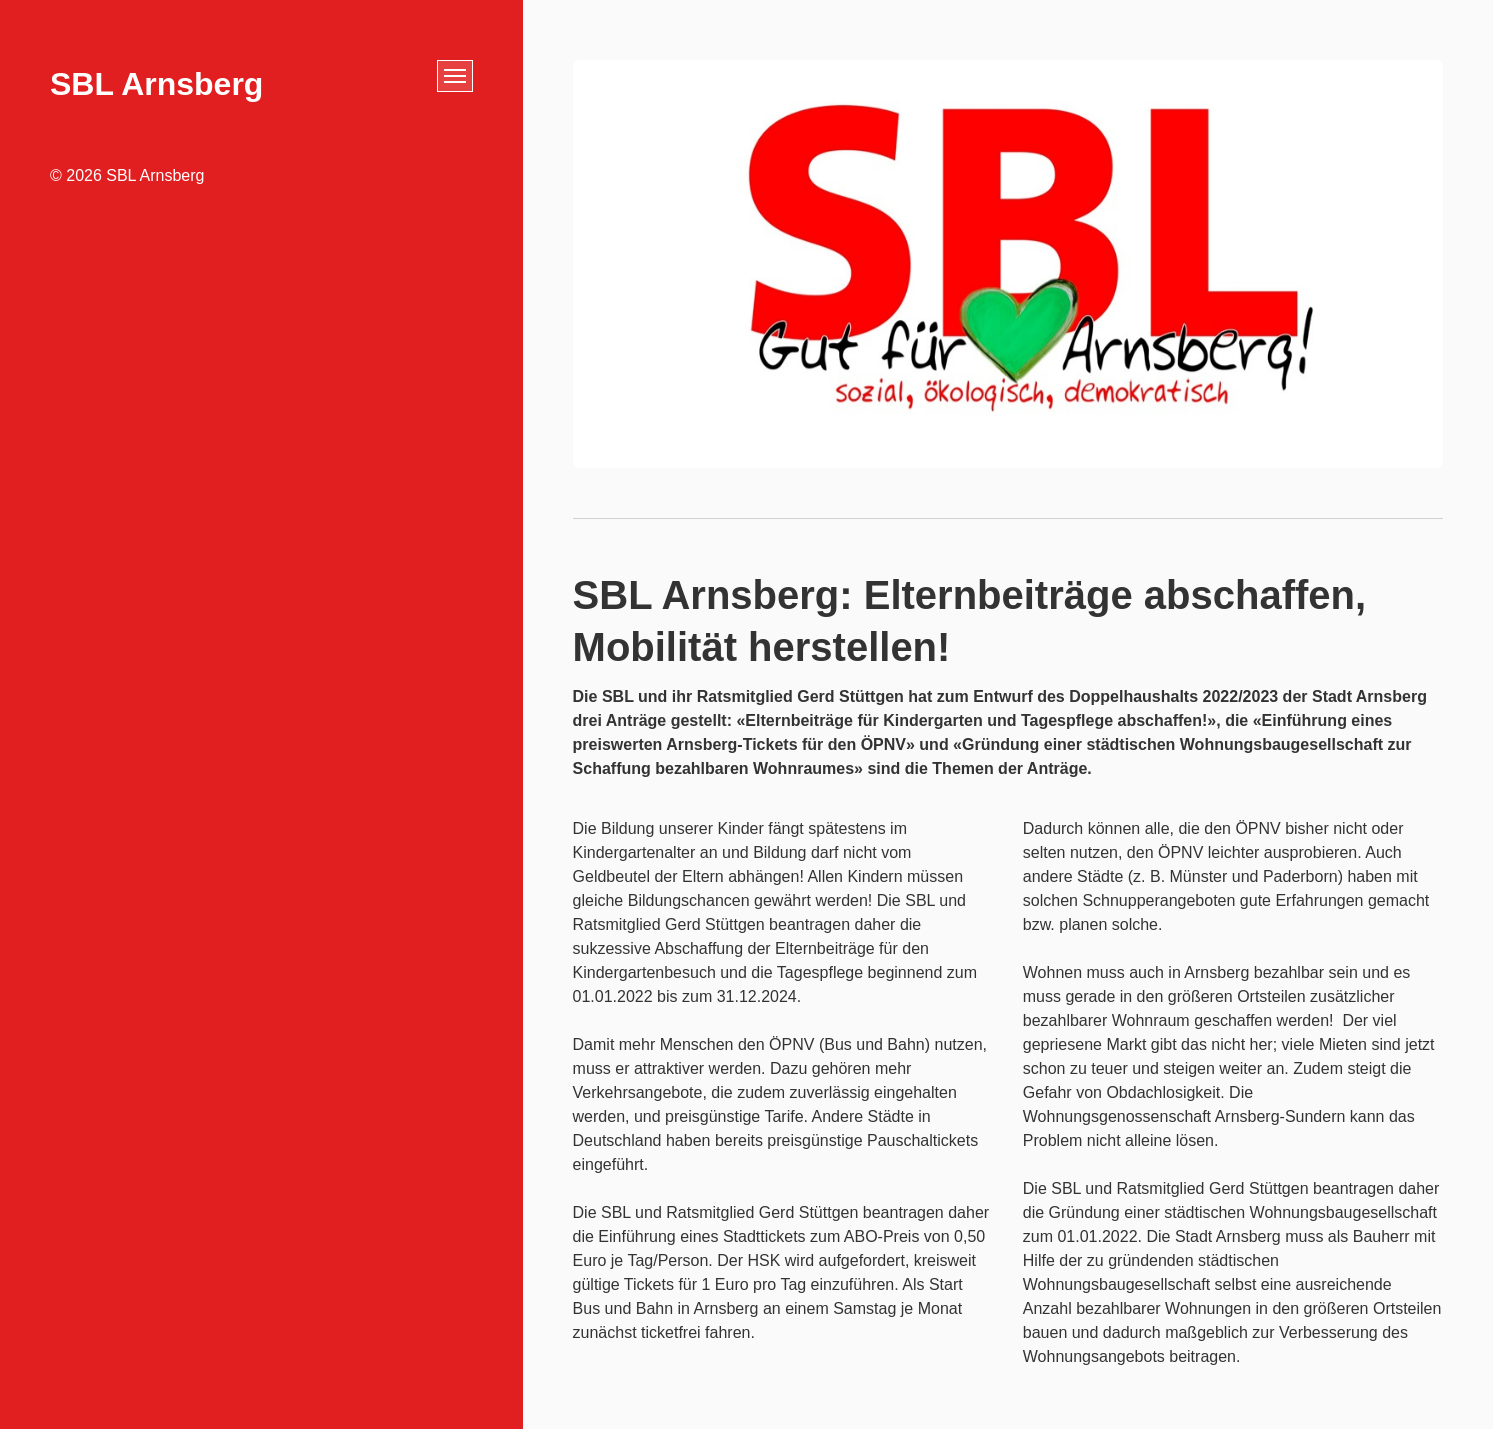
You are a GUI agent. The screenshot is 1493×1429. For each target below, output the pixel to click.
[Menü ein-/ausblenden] (455, 76)
